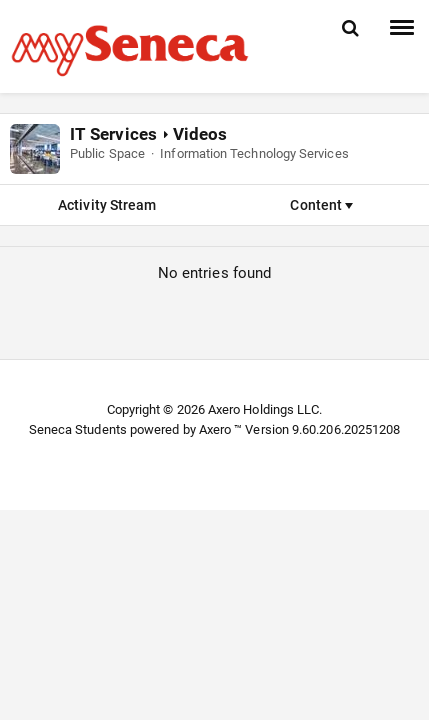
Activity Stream (107, 205)
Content (321, 205)
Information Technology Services (254, 153)
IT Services (113, 134)
